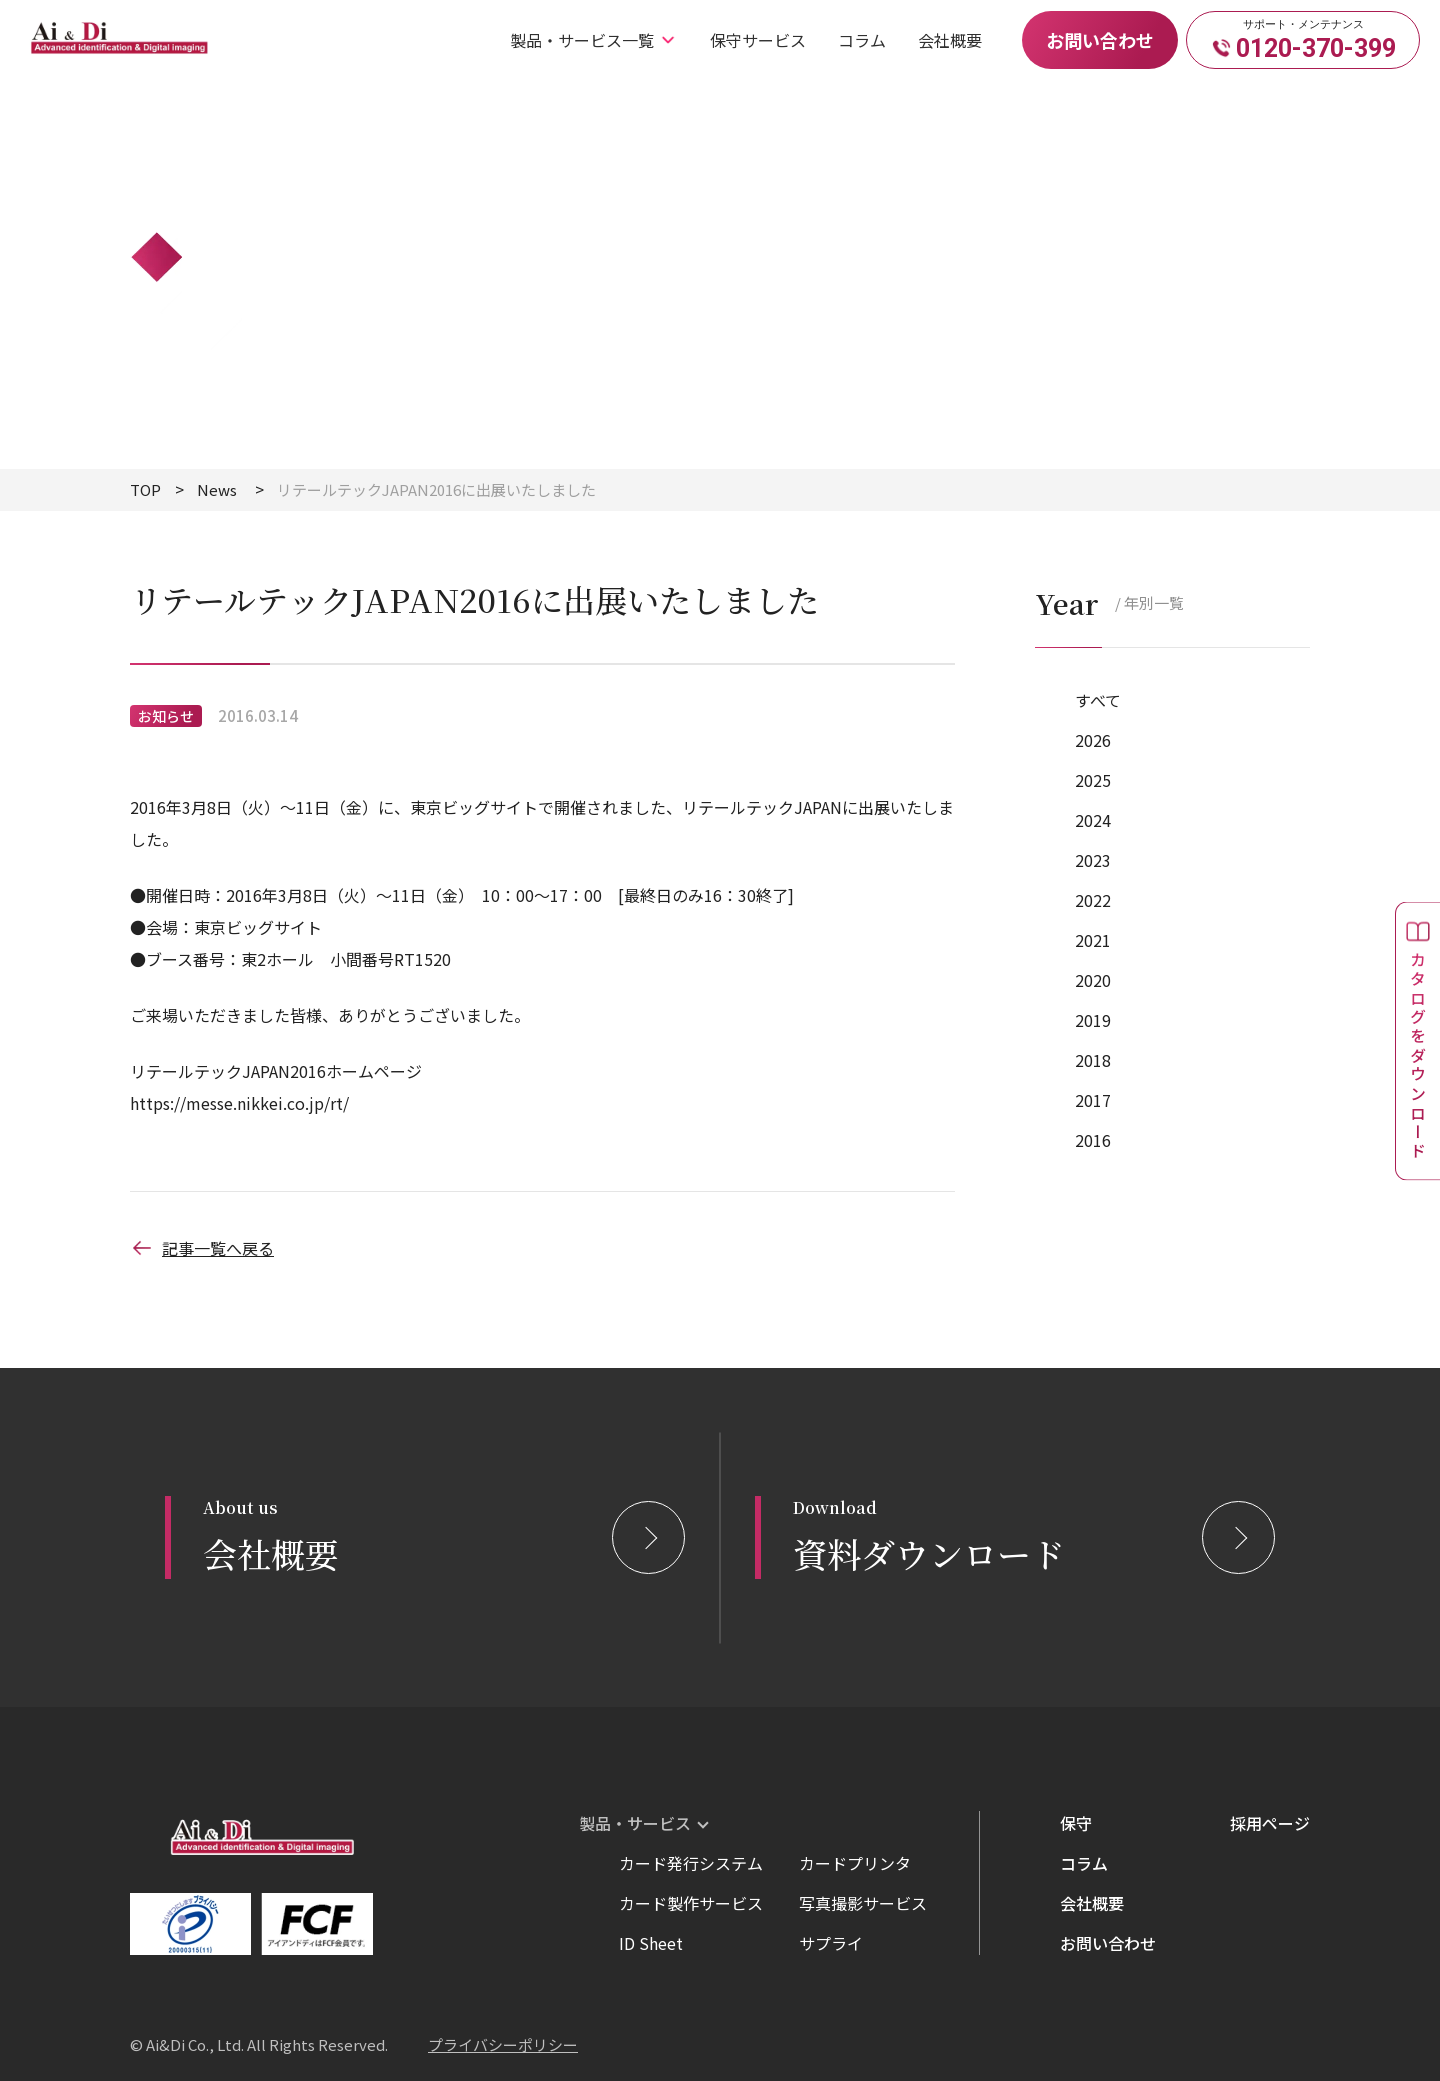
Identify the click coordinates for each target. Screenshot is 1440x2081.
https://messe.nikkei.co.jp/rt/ (239, 1103)
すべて (1098, 700)
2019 (1093, 1020)
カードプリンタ (855, 1863)
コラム (862, 40)
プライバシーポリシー (503, 2044)
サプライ (831, 1943)
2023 (1093, 860)
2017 (1093, 1100)
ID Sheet (651, 1943)
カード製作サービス (691, 1903)
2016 (1093, 1140)
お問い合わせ (1100, 40)
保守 (1076, 1823)
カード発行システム (691, 1863)
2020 (1093, 980)
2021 (1093, 940)
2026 (1093, 740)
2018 (1093, 1060)
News (217, 489)
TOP (145, 489)
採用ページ (1270, 1823)
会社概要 (950, 40)
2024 (1093, 820)
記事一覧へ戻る (202, 1248)
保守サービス (758, 40)
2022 (1093, 900)
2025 (1093, 780)
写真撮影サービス (863, 1903)
